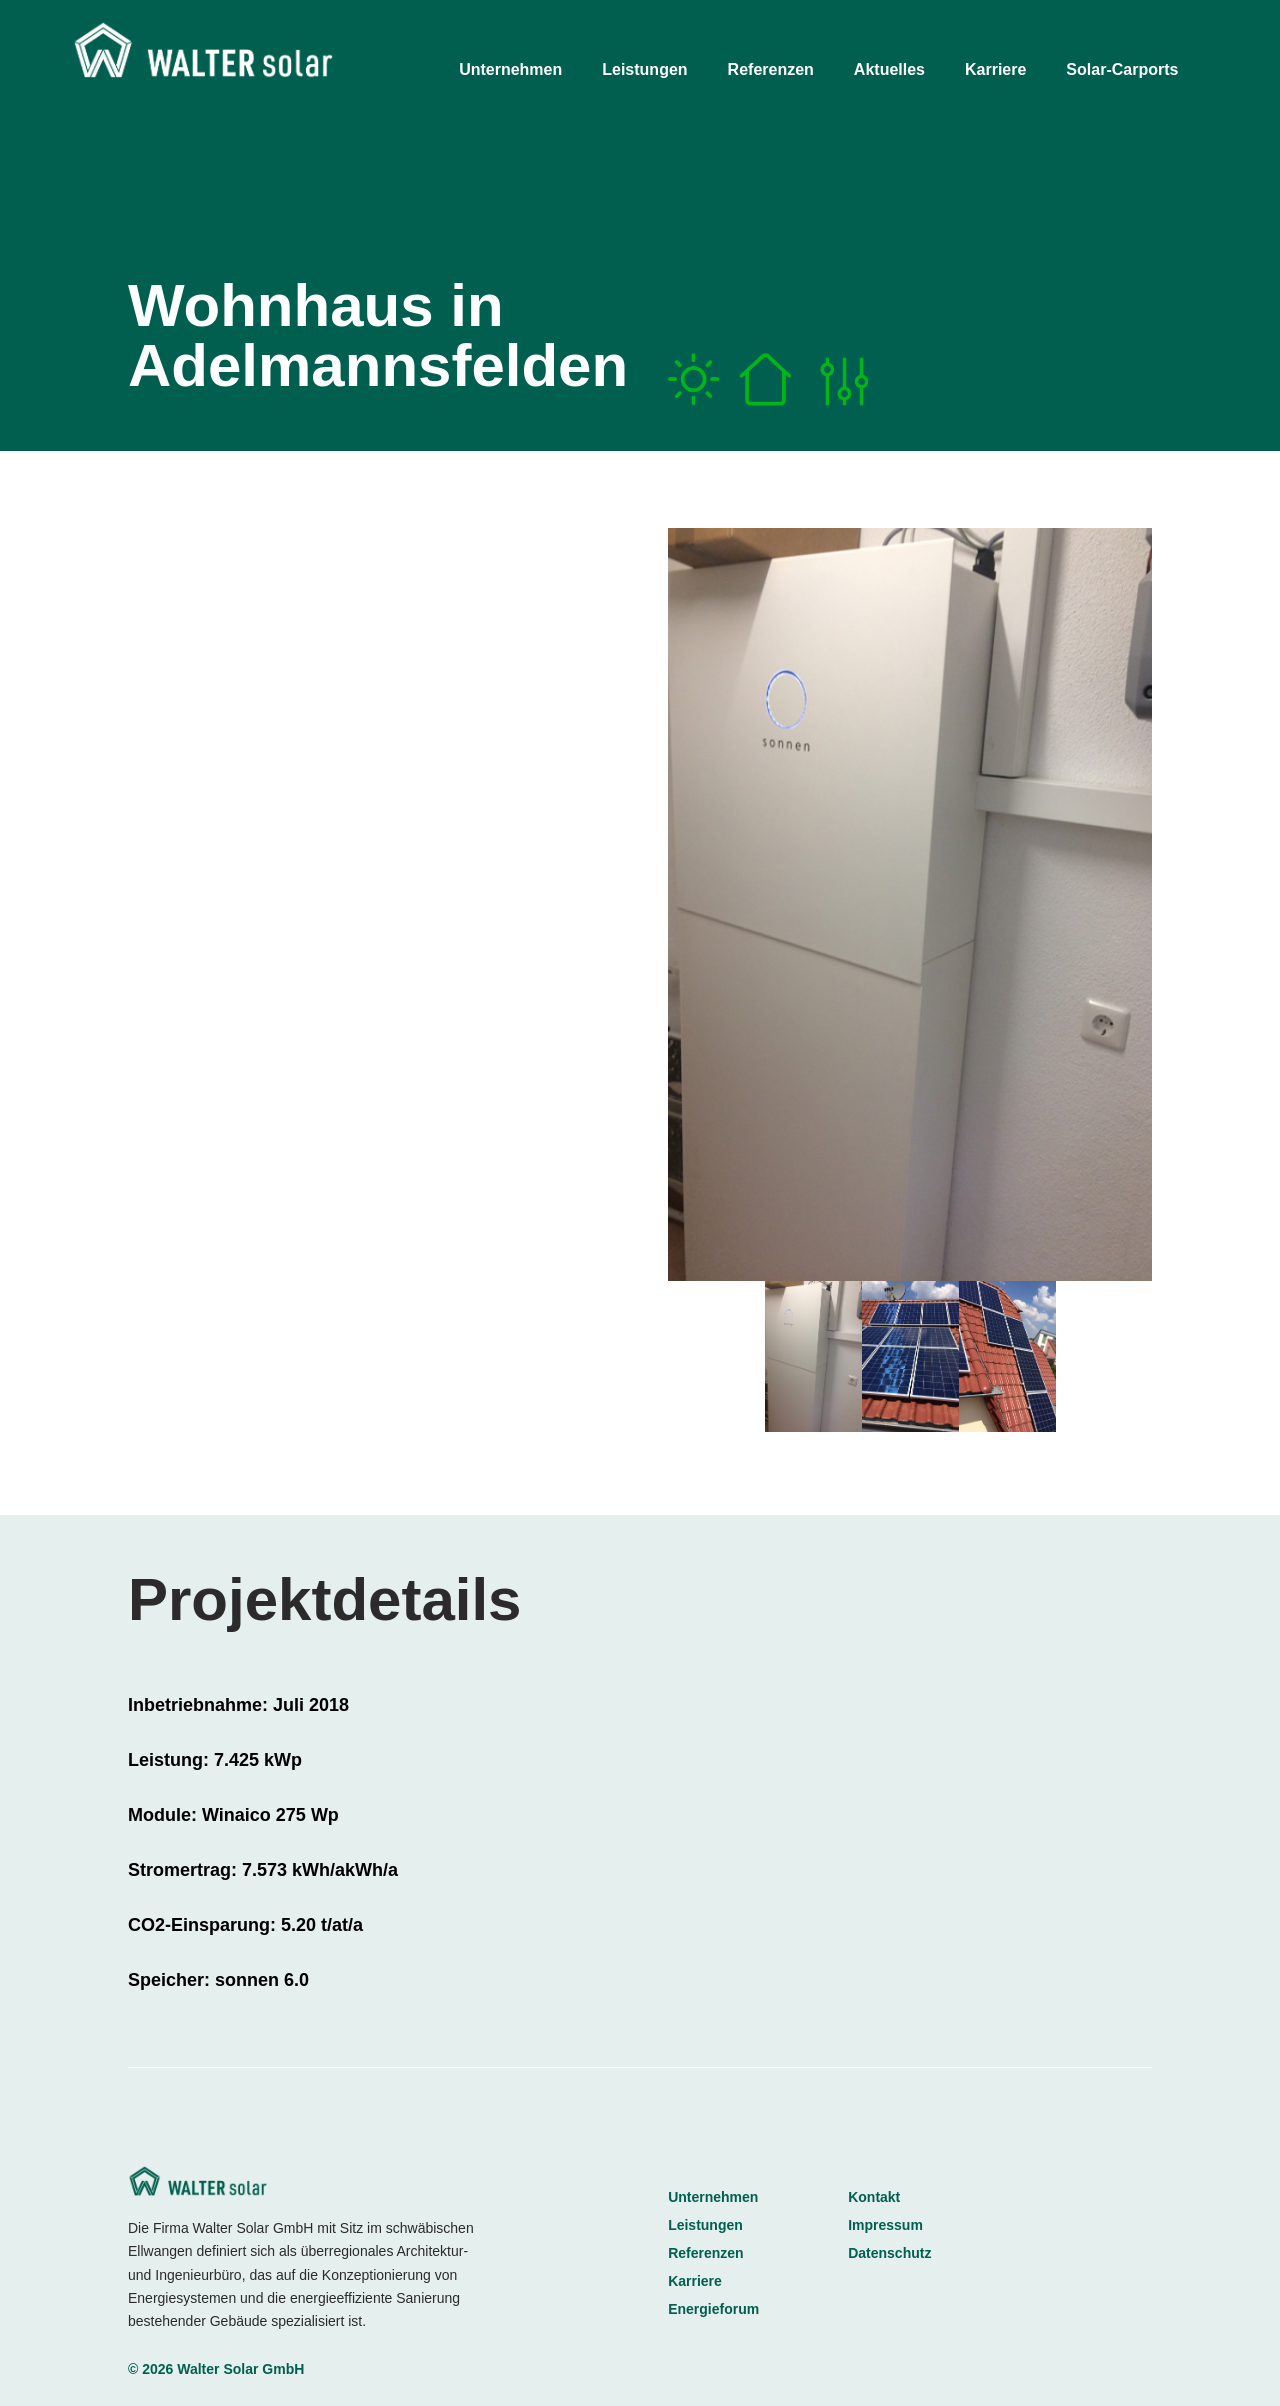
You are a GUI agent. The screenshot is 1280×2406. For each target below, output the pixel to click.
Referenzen (705, 2253)
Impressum (885, 2225)
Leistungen (705, 2225)
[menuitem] (528, 65)
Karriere (695, 2281)
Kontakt (874, 2197)
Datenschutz (889, 2253)
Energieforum (713, 2309)
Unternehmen (713, 2197)
